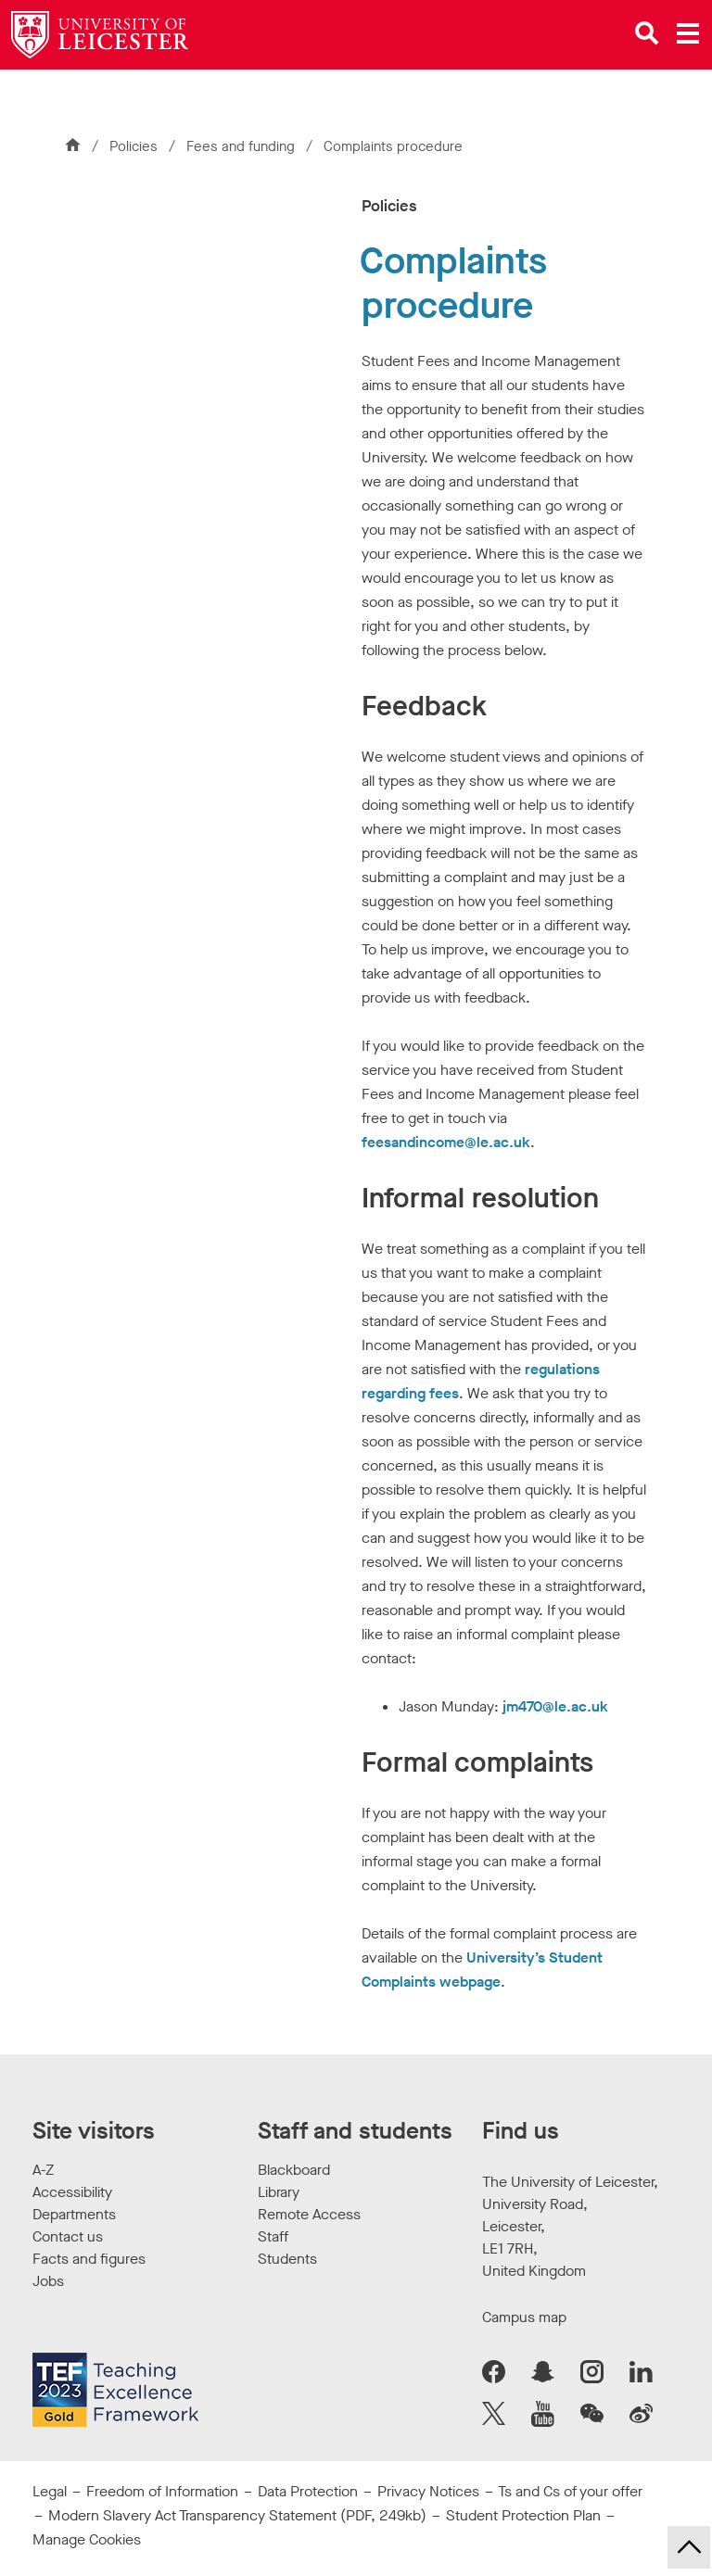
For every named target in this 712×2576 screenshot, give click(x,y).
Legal (49, 2491)
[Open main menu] (687, 33)
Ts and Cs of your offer (570, 2491)
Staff (273, 2236)
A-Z (43, 2169)
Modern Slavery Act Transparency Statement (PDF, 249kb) (237, 2515)
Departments (74, 2214)
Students (287, 2258)
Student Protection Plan (523, 2515)
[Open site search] (647, 33)
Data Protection (308, 2491)
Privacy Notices (428, 2491)
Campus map (524, 2317)
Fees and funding (242, 146)
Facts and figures (89, 2258)
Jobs (48, 2281)
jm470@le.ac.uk (555, 1706)
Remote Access (309, 2214)
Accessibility (72, 2192)
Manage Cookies (86, 2539)
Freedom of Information (162, 2491)
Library (278, 2192)
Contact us (67, 2236)
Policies (133, 146)
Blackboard (294, 2169)
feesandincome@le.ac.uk (446, 1142)
